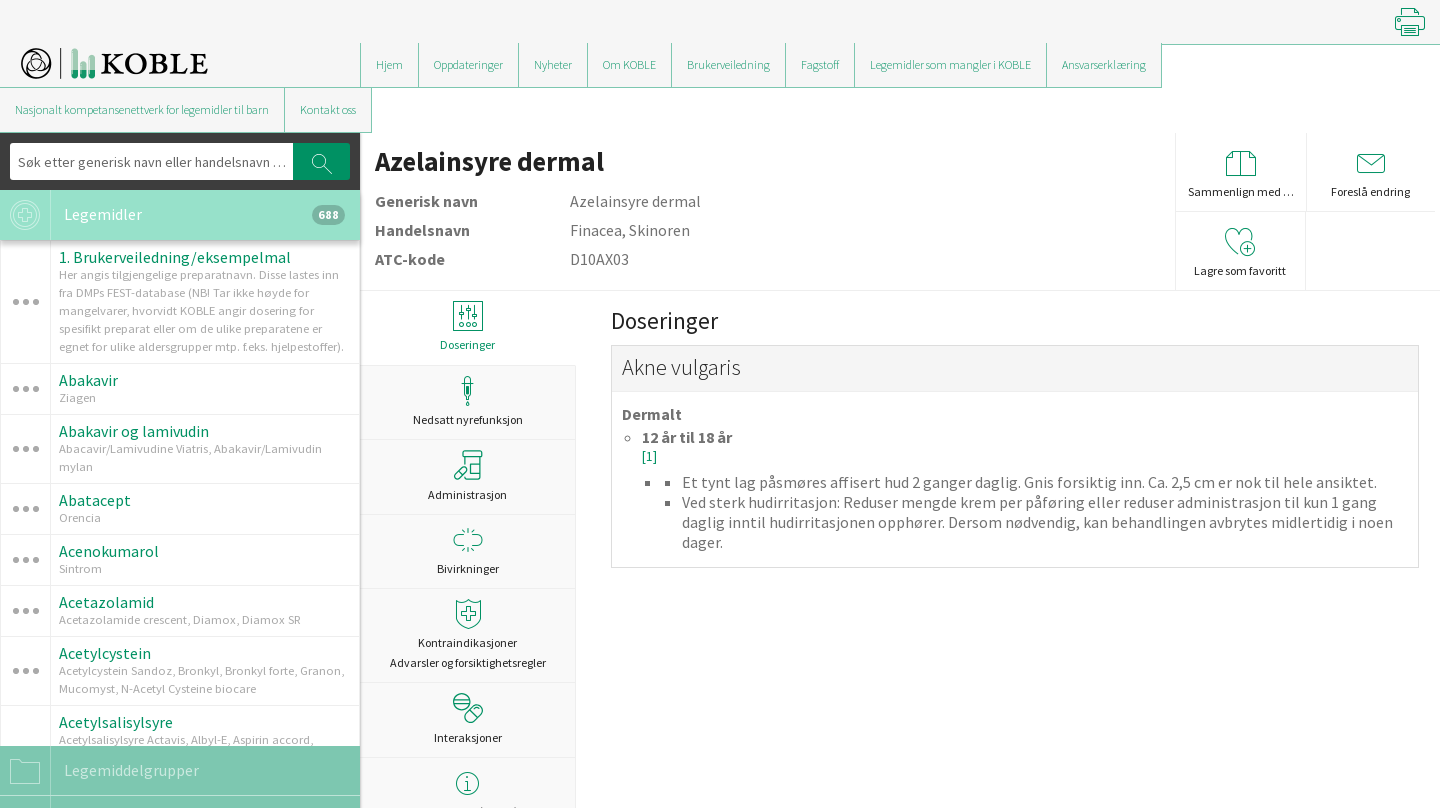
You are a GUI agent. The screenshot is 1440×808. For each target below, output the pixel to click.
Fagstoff (820, 64)
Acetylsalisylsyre (116, 722)
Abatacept (95, 500)
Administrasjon (467, 476)
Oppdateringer (468, 64)
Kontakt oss (328, 109)
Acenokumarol (109, 551)
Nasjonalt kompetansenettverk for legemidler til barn (142, 109)
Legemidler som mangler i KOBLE (950, 64)
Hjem (389, 64)
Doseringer (467, 326)
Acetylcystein (105, 653)
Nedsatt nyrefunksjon (467, 401)
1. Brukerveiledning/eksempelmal (175, 257)
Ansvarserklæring (1104, 64)
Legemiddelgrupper (99, 771)
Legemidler (172, 215)
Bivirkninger (467, 550)
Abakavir (88, 380)
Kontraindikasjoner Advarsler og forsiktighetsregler (467, 634)
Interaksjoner (468, 719)
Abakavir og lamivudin (134, 431)
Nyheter (553, 64)
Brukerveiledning (728, 64)
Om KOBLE (629, 64)
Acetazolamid (106, 602)
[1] (649, 456)
